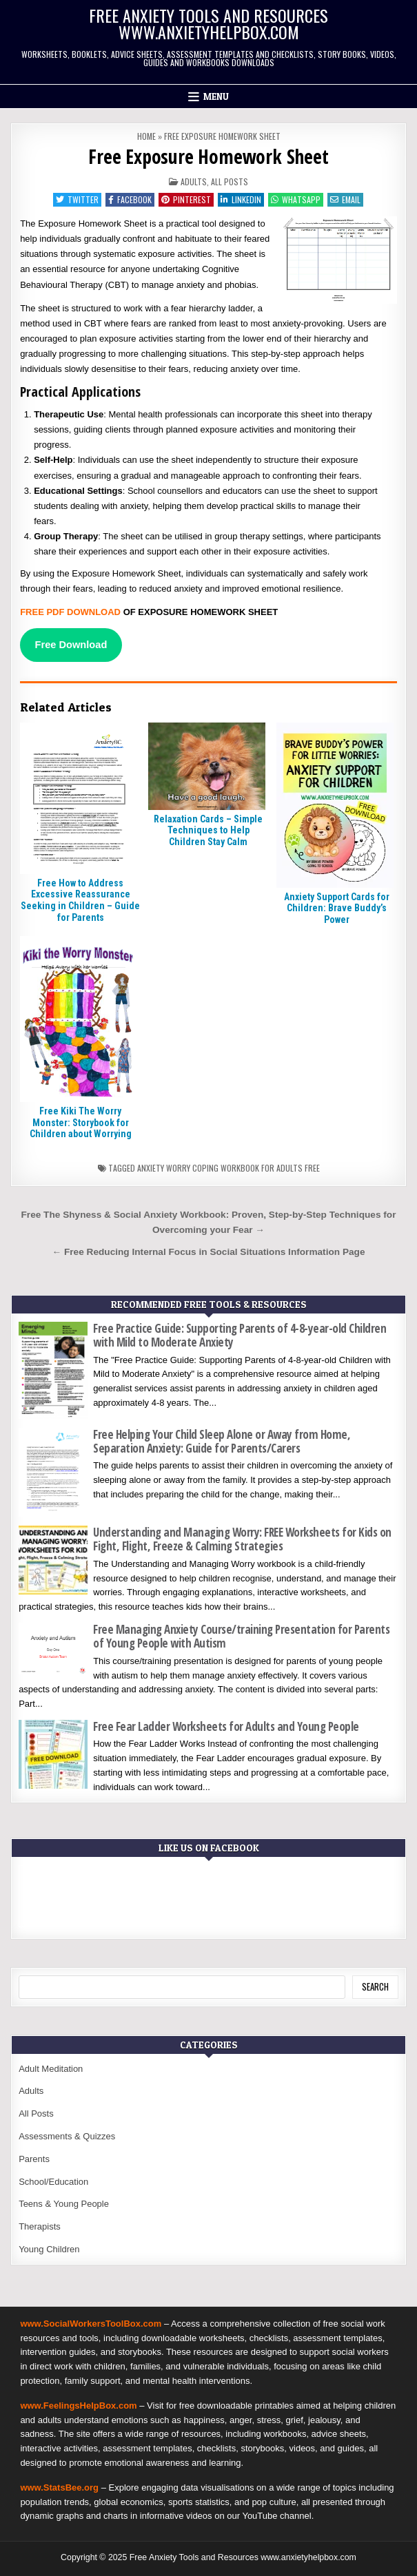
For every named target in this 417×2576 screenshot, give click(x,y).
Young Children (49, 2249)
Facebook (130, 199)
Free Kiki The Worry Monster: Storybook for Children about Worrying (81, 1122)
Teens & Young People (64, 2204)
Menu (216, 96)
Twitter (77, 199)
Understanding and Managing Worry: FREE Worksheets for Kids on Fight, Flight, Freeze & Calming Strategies (242, 1539)
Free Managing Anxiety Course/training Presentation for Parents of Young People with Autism (241, 1636)
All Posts (229, 181)
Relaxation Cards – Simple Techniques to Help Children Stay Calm (208, 830)
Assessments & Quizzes (67, 2136)
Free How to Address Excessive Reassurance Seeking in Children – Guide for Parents (80, 900)
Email (345, 199)
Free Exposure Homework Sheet (208, 156)
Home (146, 136)
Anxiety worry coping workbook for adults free (228, 1168)
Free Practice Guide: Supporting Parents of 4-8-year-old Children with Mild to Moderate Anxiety (239, 1335)
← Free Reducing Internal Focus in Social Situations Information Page (208, 1252)
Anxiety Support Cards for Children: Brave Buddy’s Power (336, 908)
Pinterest (186, 199)
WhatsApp (296, 199)
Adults (194, 181)
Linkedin (241, 199)
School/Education (53, 2182)
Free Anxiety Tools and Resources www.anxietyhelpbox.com (208, 23)
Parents (34, 2159)
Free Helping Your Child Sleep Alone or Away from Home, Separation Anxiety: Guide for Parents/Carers (221, 1441)
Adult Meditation (51, 2069)
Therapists (40, 2226)
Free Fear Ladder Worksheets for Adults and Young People (226, 1726)
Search (375, 1986)
